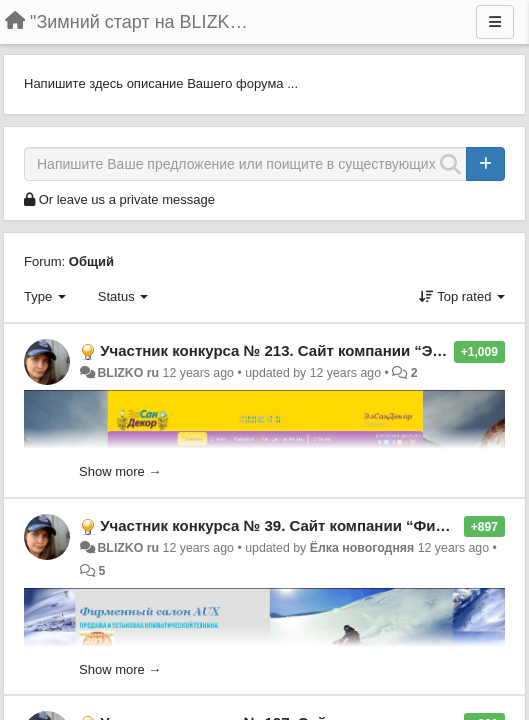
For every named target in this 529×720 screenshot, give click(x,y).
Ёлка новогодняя (362, 548)
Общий (91, 261)
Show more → (120, 471)
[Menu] (495, 22)
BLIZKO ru (129, 373)
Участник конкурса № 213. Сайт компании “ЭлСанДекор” (311, 350)
